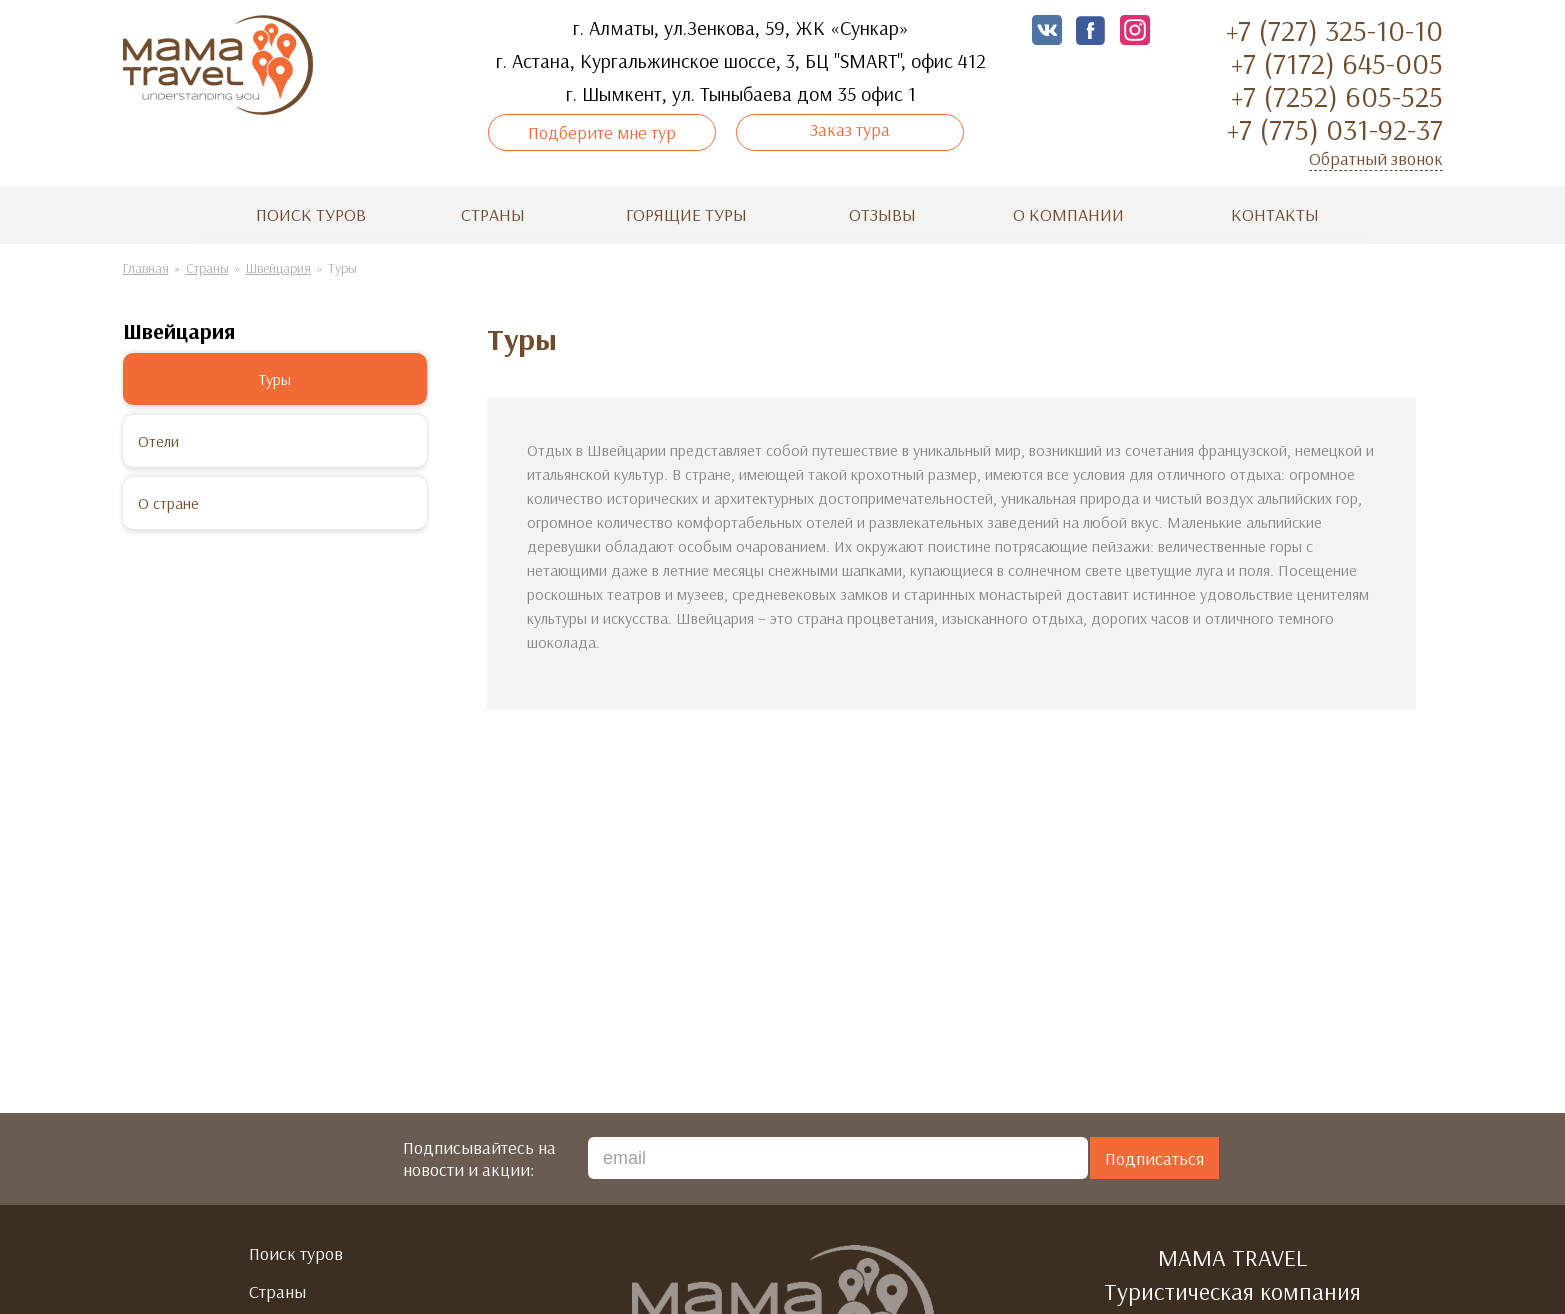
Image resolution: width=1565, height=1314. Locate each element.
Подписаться (1154, 1161)
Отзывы (882, 217)
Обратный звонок (1376, 158)
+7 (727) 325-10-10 (1334, 30)
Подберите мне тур (616, 144)
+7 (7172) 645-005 (1337, 63)
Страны (493, 217)
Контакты (1275, 217)
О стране (168, 506)
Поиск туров (311, 217)
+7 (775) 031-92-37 (1335, 129)
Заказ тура (836, 129)
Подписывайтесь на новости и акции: (479, 1162)
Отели (158, 444)
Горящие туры (686, 217)
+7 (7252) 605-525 (1337, 96)
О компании (1068, 217)
